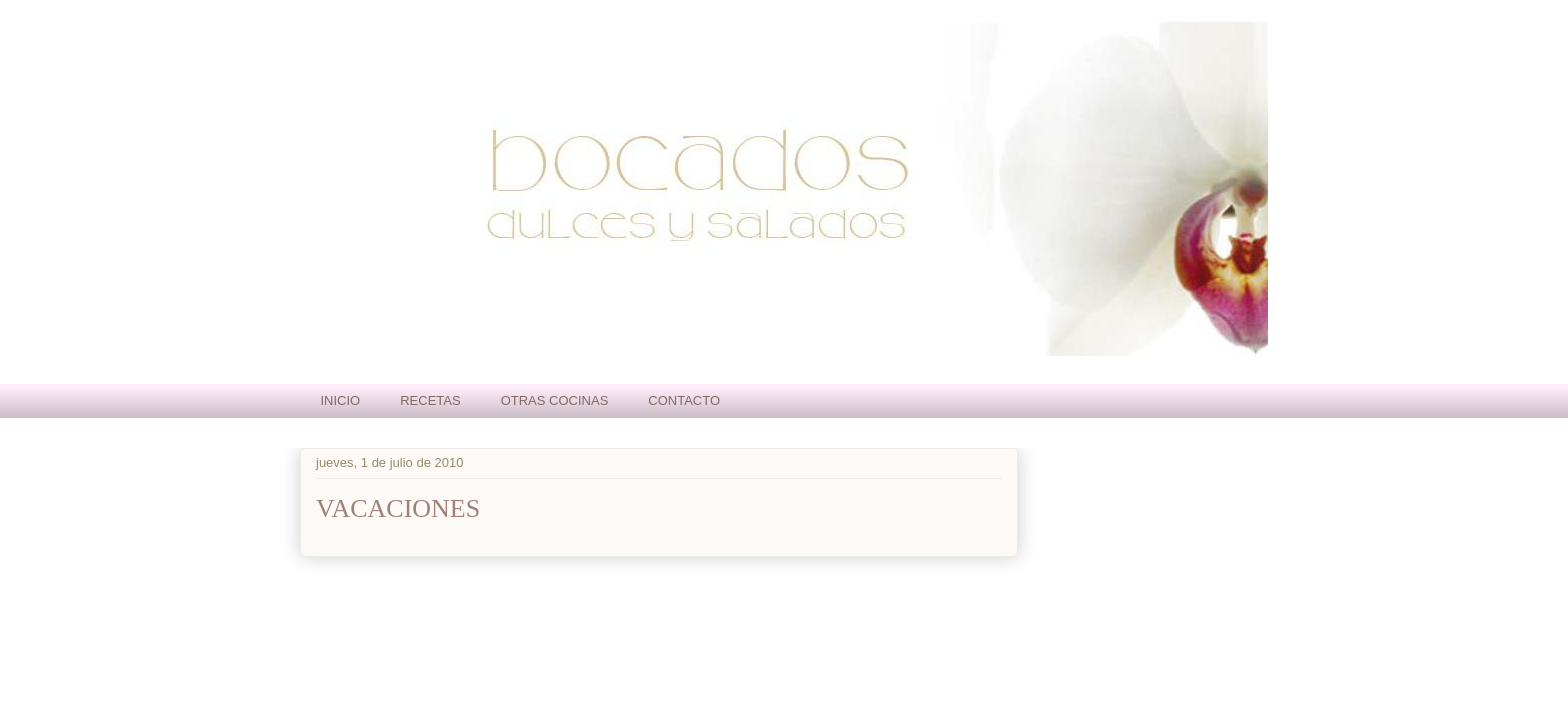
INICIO (341, 400)
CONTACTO (684, 400)
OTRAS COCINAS (555, 400)
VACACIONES (398, 508)
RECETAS (430, 400)
